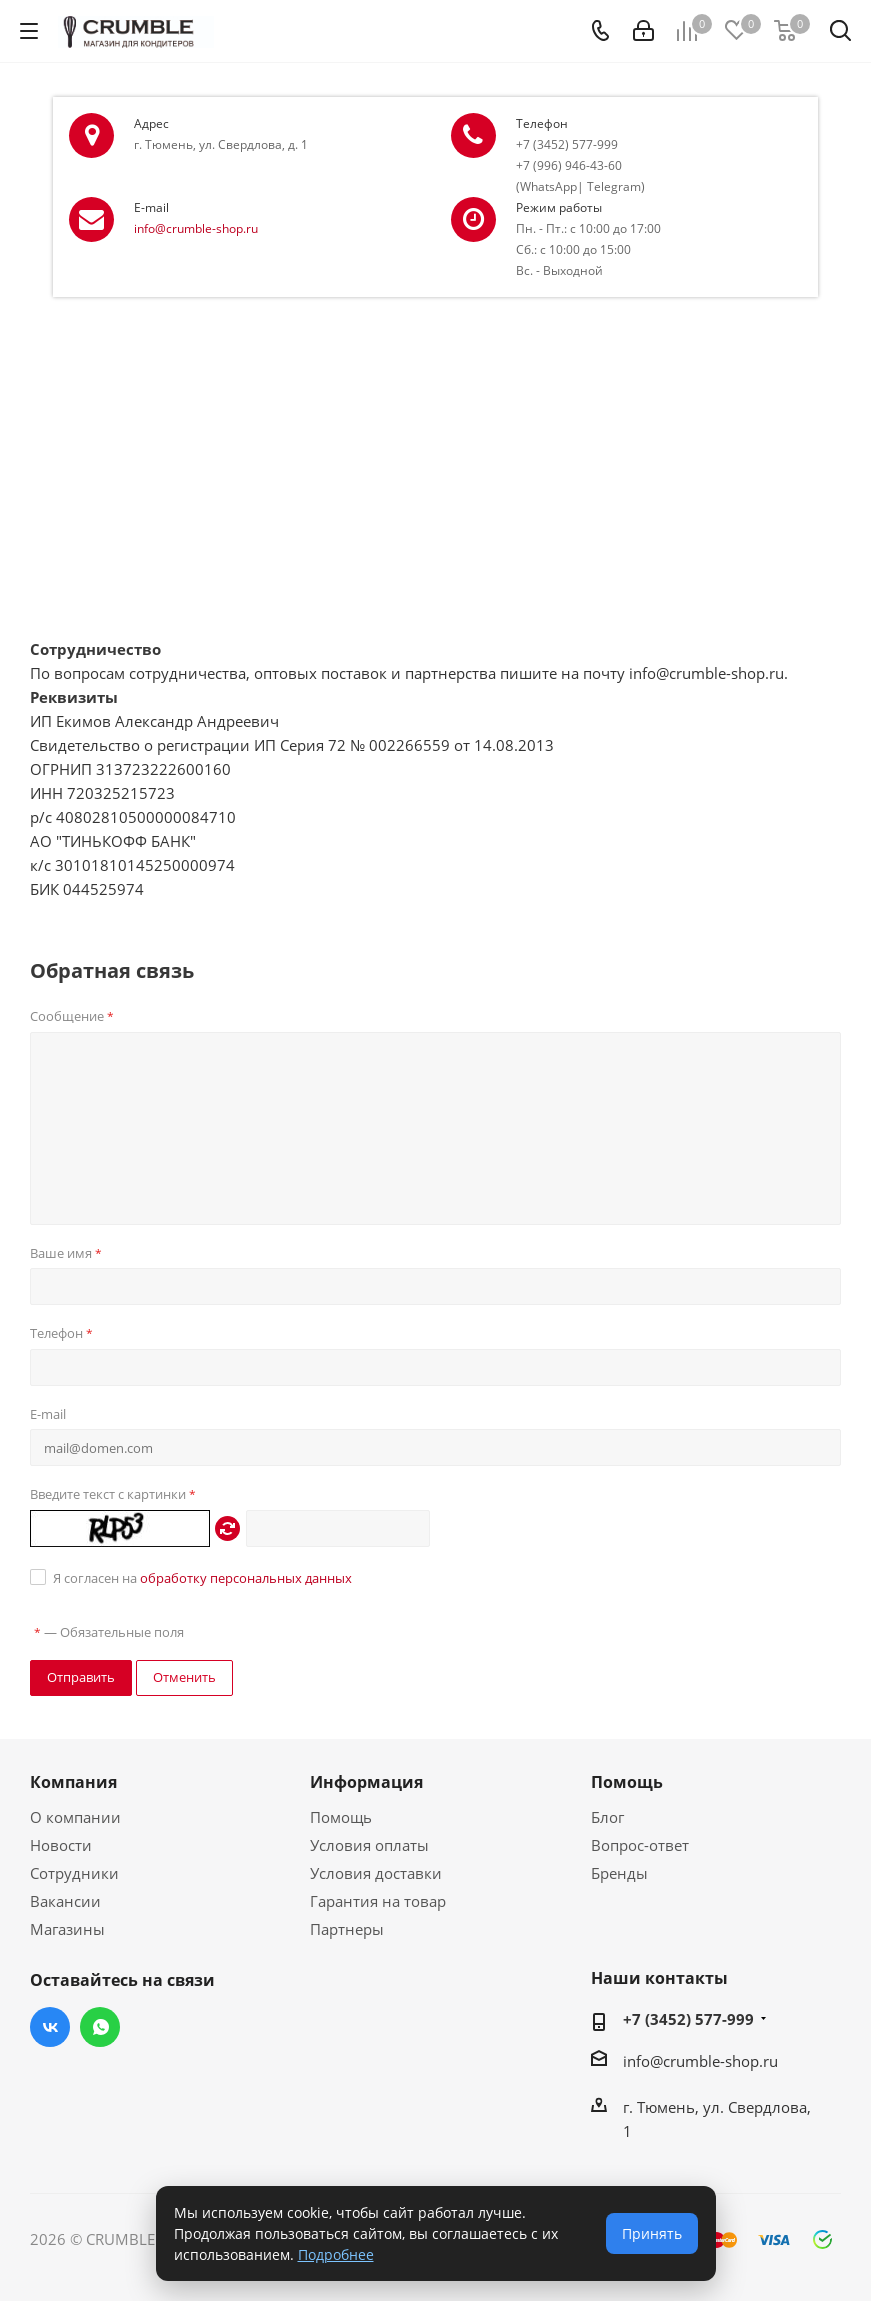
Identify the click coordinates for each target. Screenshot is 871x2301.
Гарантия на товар (378, 1901)
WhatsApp (100, 2027)
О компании (75, 1817)
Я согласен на (202, 1578)
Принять (652, 2233)
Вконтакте (50, 2027)
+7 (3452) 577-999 (688, 2019)
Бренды (619, 1873)
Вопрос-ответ (640, 1845)
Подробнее (336, 2254)
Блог (607, 1817)
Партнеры (347, 1929)
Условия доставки (376, 1873)
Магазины (67, 1929)
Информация (366, 1782)
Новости (61, 1845)
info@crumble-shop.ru (196, 228)
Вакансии (65, 1901)
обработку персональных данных (246, 1578)
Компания (73, 1782)
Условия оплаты (369, 1845)
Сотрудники (74, 1873)
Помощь (341, 1817)
